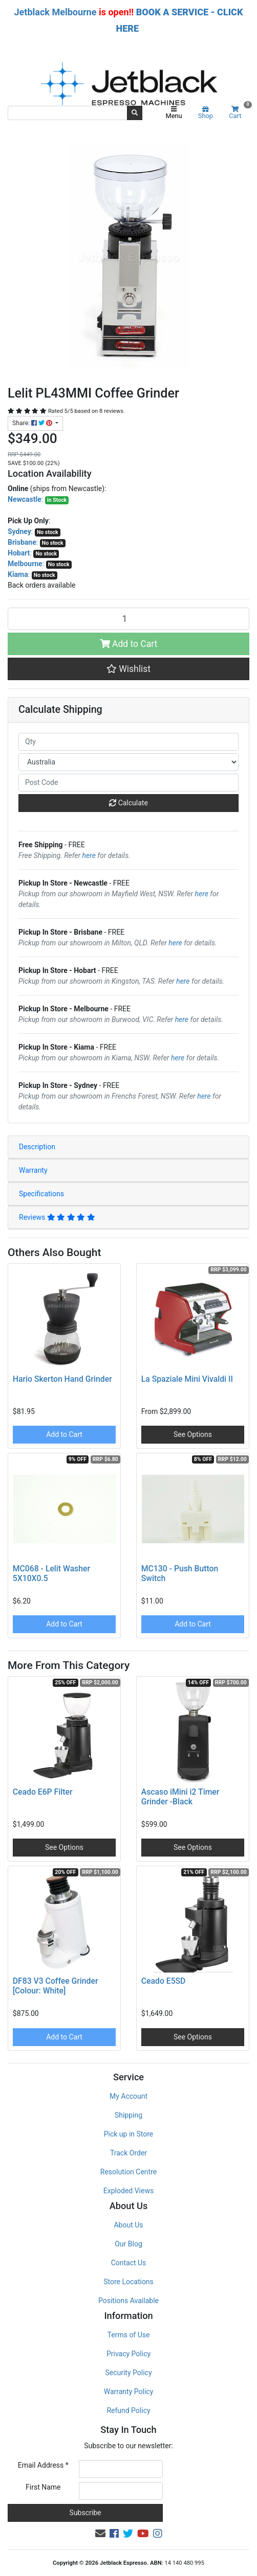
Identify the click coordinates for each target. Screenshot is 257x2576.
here (89, 855)
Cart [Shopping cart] (239, 113)
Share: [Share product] (33, 423)
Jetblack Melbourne (55, 12)
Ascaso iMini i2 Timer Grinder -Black (180, 1796)
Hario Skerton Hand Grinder (62, 1379)
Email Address (43, 2465)
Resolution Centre (128, 2172)
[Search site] (134, 113)
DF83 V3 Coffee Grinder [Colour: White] (55, 1985)
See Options (193, 1434)
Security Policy (128, 2373)
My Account (128, 2096)
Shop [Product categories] (205, 113)
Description (37, 1147)
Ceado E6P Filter (43, 1792)
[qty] (128, 742)
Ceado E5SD (163, 1981)
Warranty (33, 1170)
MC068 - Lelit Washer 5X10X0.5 (51, 1573)
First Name (43, 2487)
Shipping (128, 2115)
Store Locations (128, 2282)
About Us (128, 2225)
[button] (128, 669)
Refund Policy (128, 2410)
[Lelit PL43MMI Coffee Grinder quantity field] (128, 619)
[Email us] (100, 2533)
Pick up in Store (129, 2134)
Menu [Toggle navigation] (173, 113)
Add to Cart (129, 644)
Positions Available (128, 2300)
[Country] (128, 762)
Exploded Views (128, 2191)
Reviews (57, 1217)
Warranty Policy (129, 2391)
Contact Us (128, 2263)
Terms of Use (129, 2335)
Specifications (41, 1194)
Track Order (128, 2153)
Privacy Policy (128, 2354)
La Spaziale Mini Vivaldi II (187, 1379)
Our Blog (128, 2244)
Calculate (128, 803)
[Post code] (128, 783)
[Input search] (67, 113)
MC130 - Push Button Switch (179, 1573)
